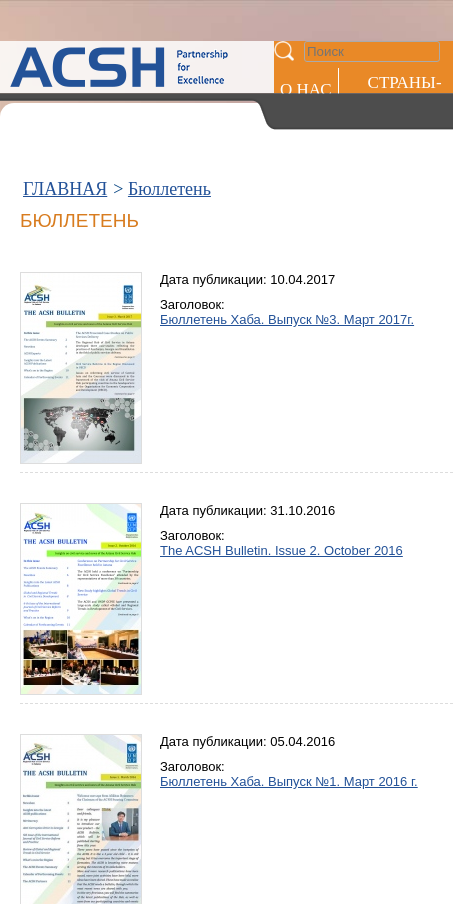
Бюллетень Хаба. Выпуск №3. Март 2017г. (287, 319)
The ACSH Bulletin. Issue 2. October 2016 (281, 550)
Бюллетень (169, 189)
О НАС (306, 89)
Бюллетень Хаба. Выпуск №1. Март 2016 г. (289, 781)
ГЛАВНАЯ (65, 189)
